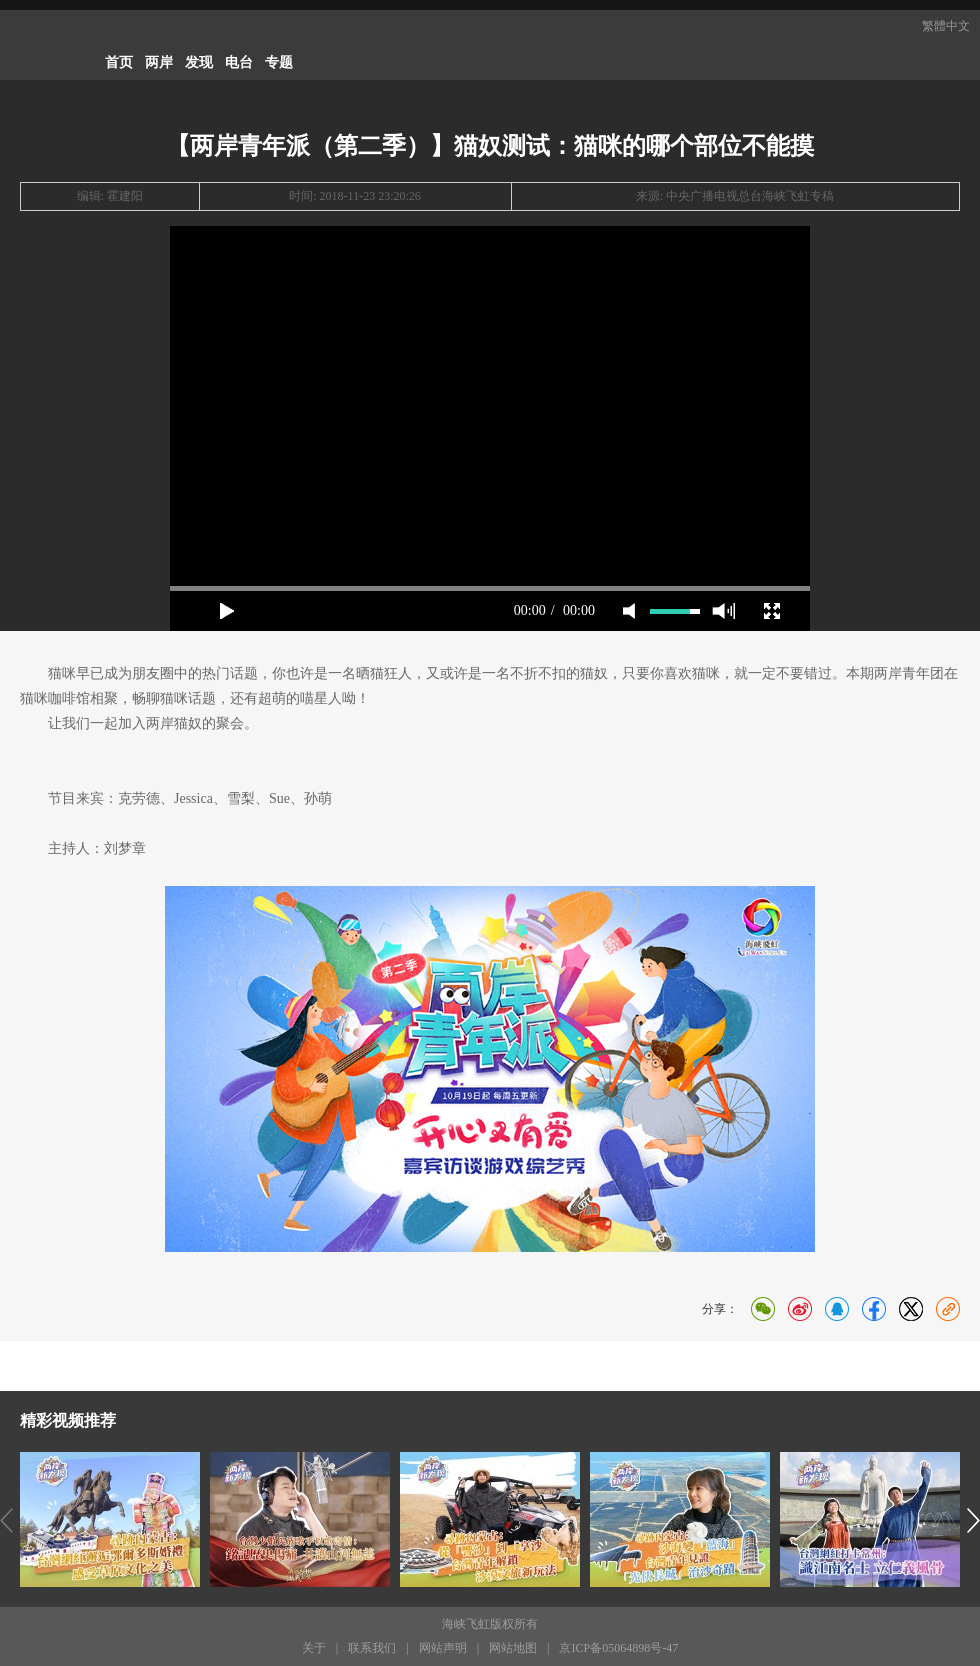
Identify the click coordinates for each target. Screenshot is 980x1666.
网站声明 (443, 1648)
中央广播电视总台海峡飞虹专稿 (750, 196)
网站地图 (513, 1648)
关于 (314, 1648)
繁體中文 (946, 26)
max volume (723, 611)
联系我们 (372, 1648)
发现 (199, 62)
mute (629, 611)
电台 (239, 62)
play (227, 611)
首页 (119, 62)
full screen (772, 611)
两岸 (159, 62)
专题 (279, 62)
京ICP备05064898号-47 (618, 1648)
